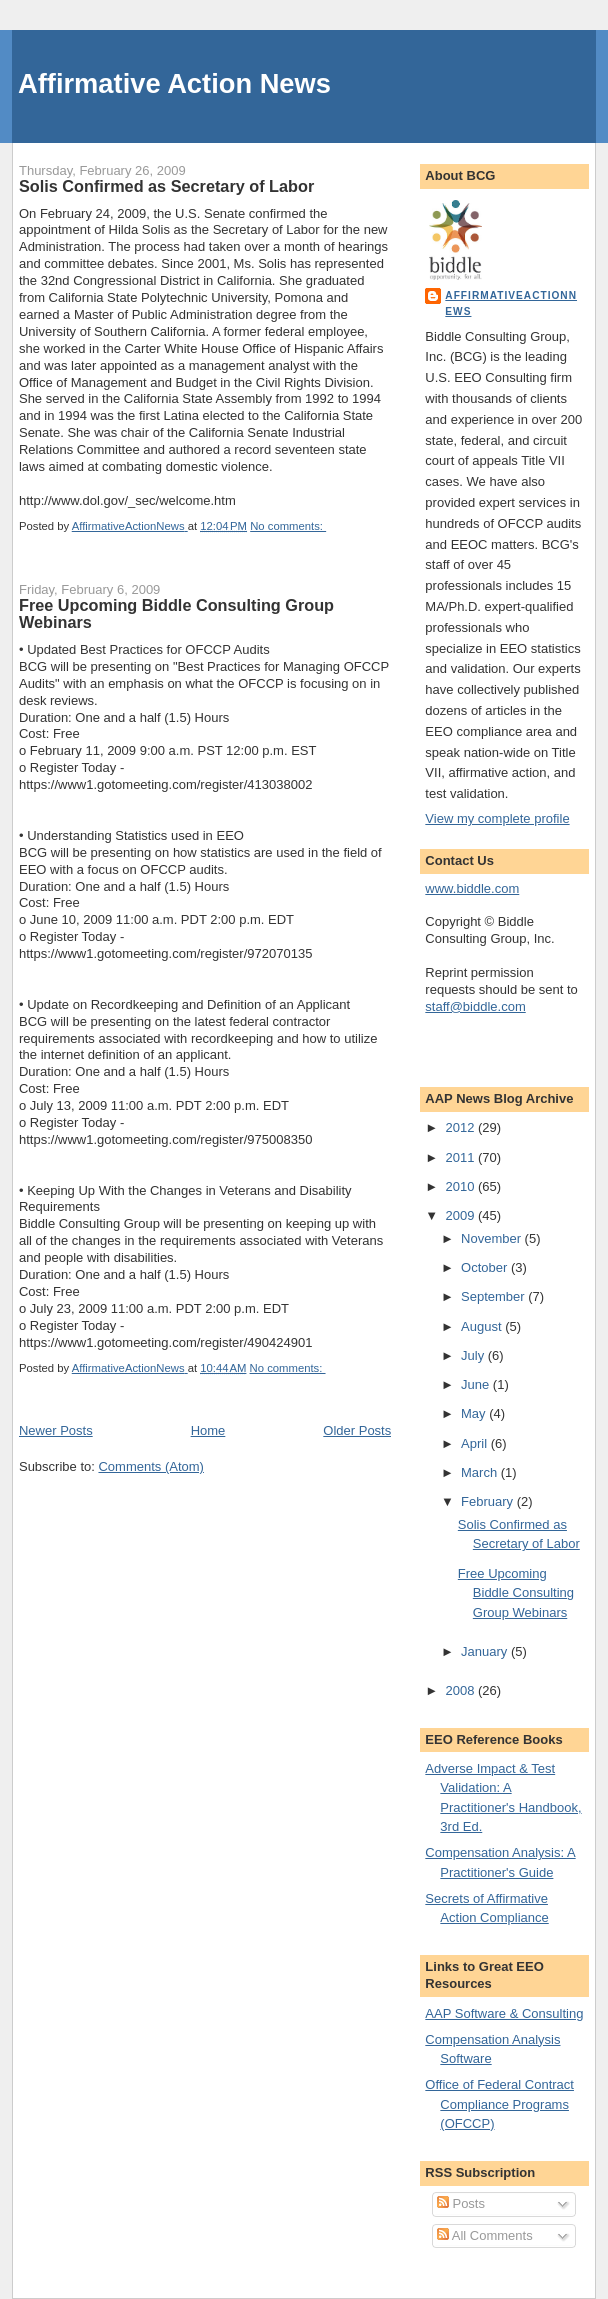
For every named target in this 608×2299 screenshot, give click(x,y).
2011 (461, 1157)
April (476, 1443)
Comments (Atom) (150, 1466)
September (494, 1296)
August (483, 1326)
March (481, 1472)
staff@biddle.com (475, 1006)
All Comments (485, 2235)
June (477, 1384)
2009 (461, 1215)
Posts (461, 2203)
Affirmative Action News (174, 83)
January (486, 1651)
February (489, 1501)
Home (208, 1430)
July (474, 1355)
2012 (461, 1127)
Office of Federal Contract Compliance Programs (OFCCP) (499, 2104)
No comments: (288, 526)
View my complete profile (497, 818)
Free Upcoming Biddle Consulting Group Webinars (176, 614)
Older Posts (357, 1430)
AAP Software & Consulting (504, 2013)
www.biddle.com (472, 888)
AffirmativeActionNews (511, 303)
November (493, 1238)
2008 (461, 1690)
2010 (461, 1186)
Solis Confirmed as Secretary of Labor (166, 186)
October (486, 1267)
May (475, 1413)
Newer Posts (56, 1430)
